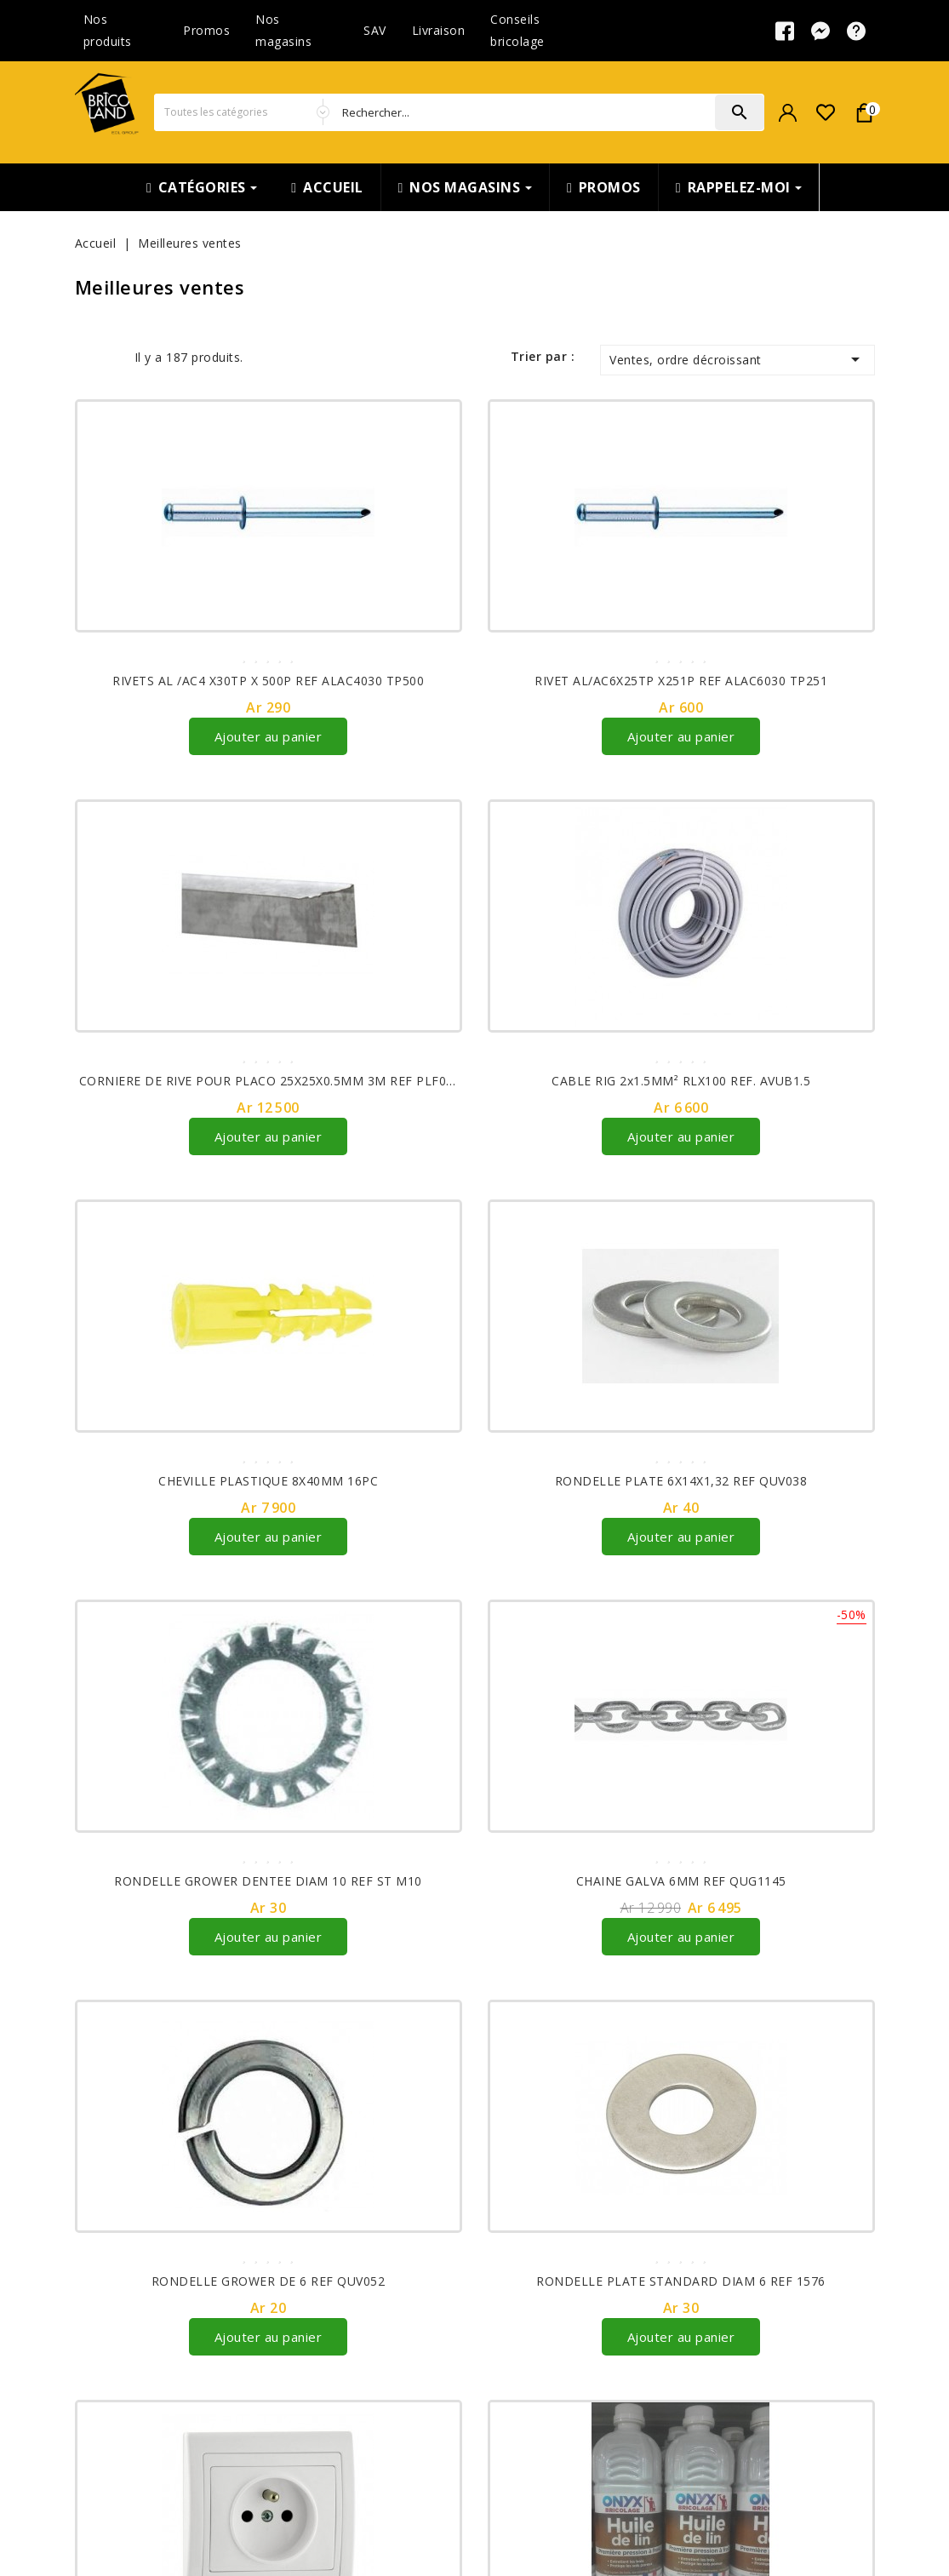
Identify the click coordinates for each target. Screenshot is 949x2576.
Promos (206, 30)
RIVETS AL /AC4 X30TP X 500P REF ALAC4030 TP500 (268, 681)
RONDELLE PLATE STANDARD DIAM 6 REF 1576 (681, 2281)
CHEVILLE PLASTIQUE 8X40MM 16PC (268, 1481)
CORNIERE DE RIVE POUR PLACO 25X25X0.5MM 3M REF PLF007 (270, 1081)
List (111, 357)
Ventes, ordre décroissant (737, 359)
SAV (374, 30)
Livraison (439, 30)
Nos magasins (283, 30)
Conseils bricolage (517, 30)
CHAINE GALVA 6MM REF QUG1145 (681, 1881)
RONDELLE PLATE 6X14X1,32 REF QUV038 (681, 1481)
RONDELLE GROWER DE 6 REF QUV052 (268, 2281)
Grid (85, 357)
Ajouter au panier (268, 736)
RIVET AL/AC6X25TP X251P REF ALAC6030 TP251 (681, 681)
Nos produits (107, 30)
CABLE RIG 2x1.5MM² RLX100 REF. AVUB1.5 (681, 1081)
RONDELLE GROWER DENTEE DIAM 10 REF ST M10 (268, 1881)
